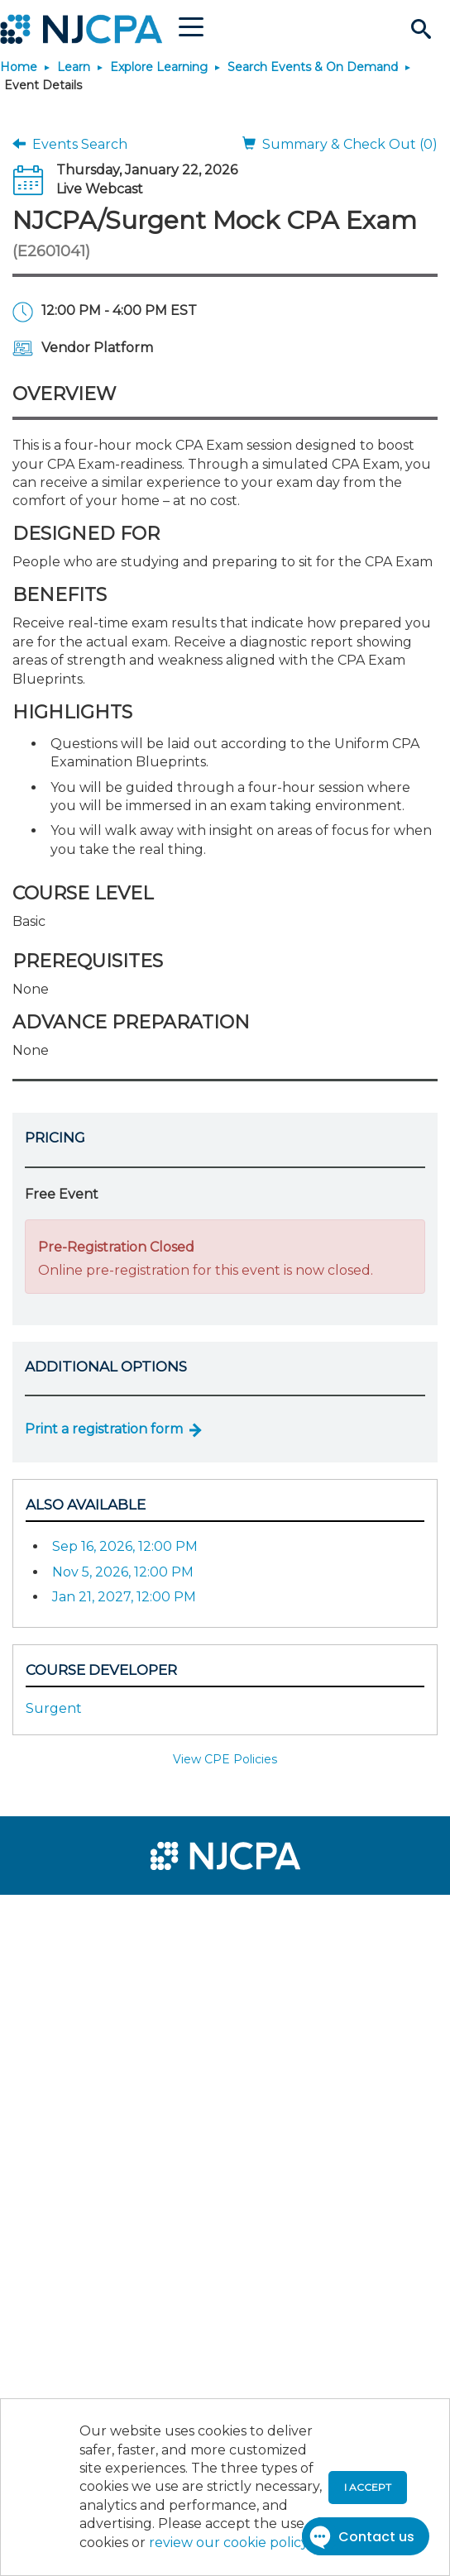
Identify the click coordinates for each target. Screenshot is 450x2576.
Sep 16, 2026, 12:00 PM (125, 1546)
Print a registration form (104, 1429)
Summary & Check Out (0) (340, 144)
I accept (367, 2487)
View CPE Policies (225, 1759)
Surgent (54, 1708)
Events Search (69, 144)
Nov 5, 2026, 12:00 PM (123, 1572)
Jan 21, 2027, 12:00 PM (124, 1597)
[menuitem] (72, 1918)
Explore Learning (159, 67)
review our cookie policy (228, 2542)
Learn (73, 67)
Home (18, 67)
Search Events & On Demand (312, 67)
